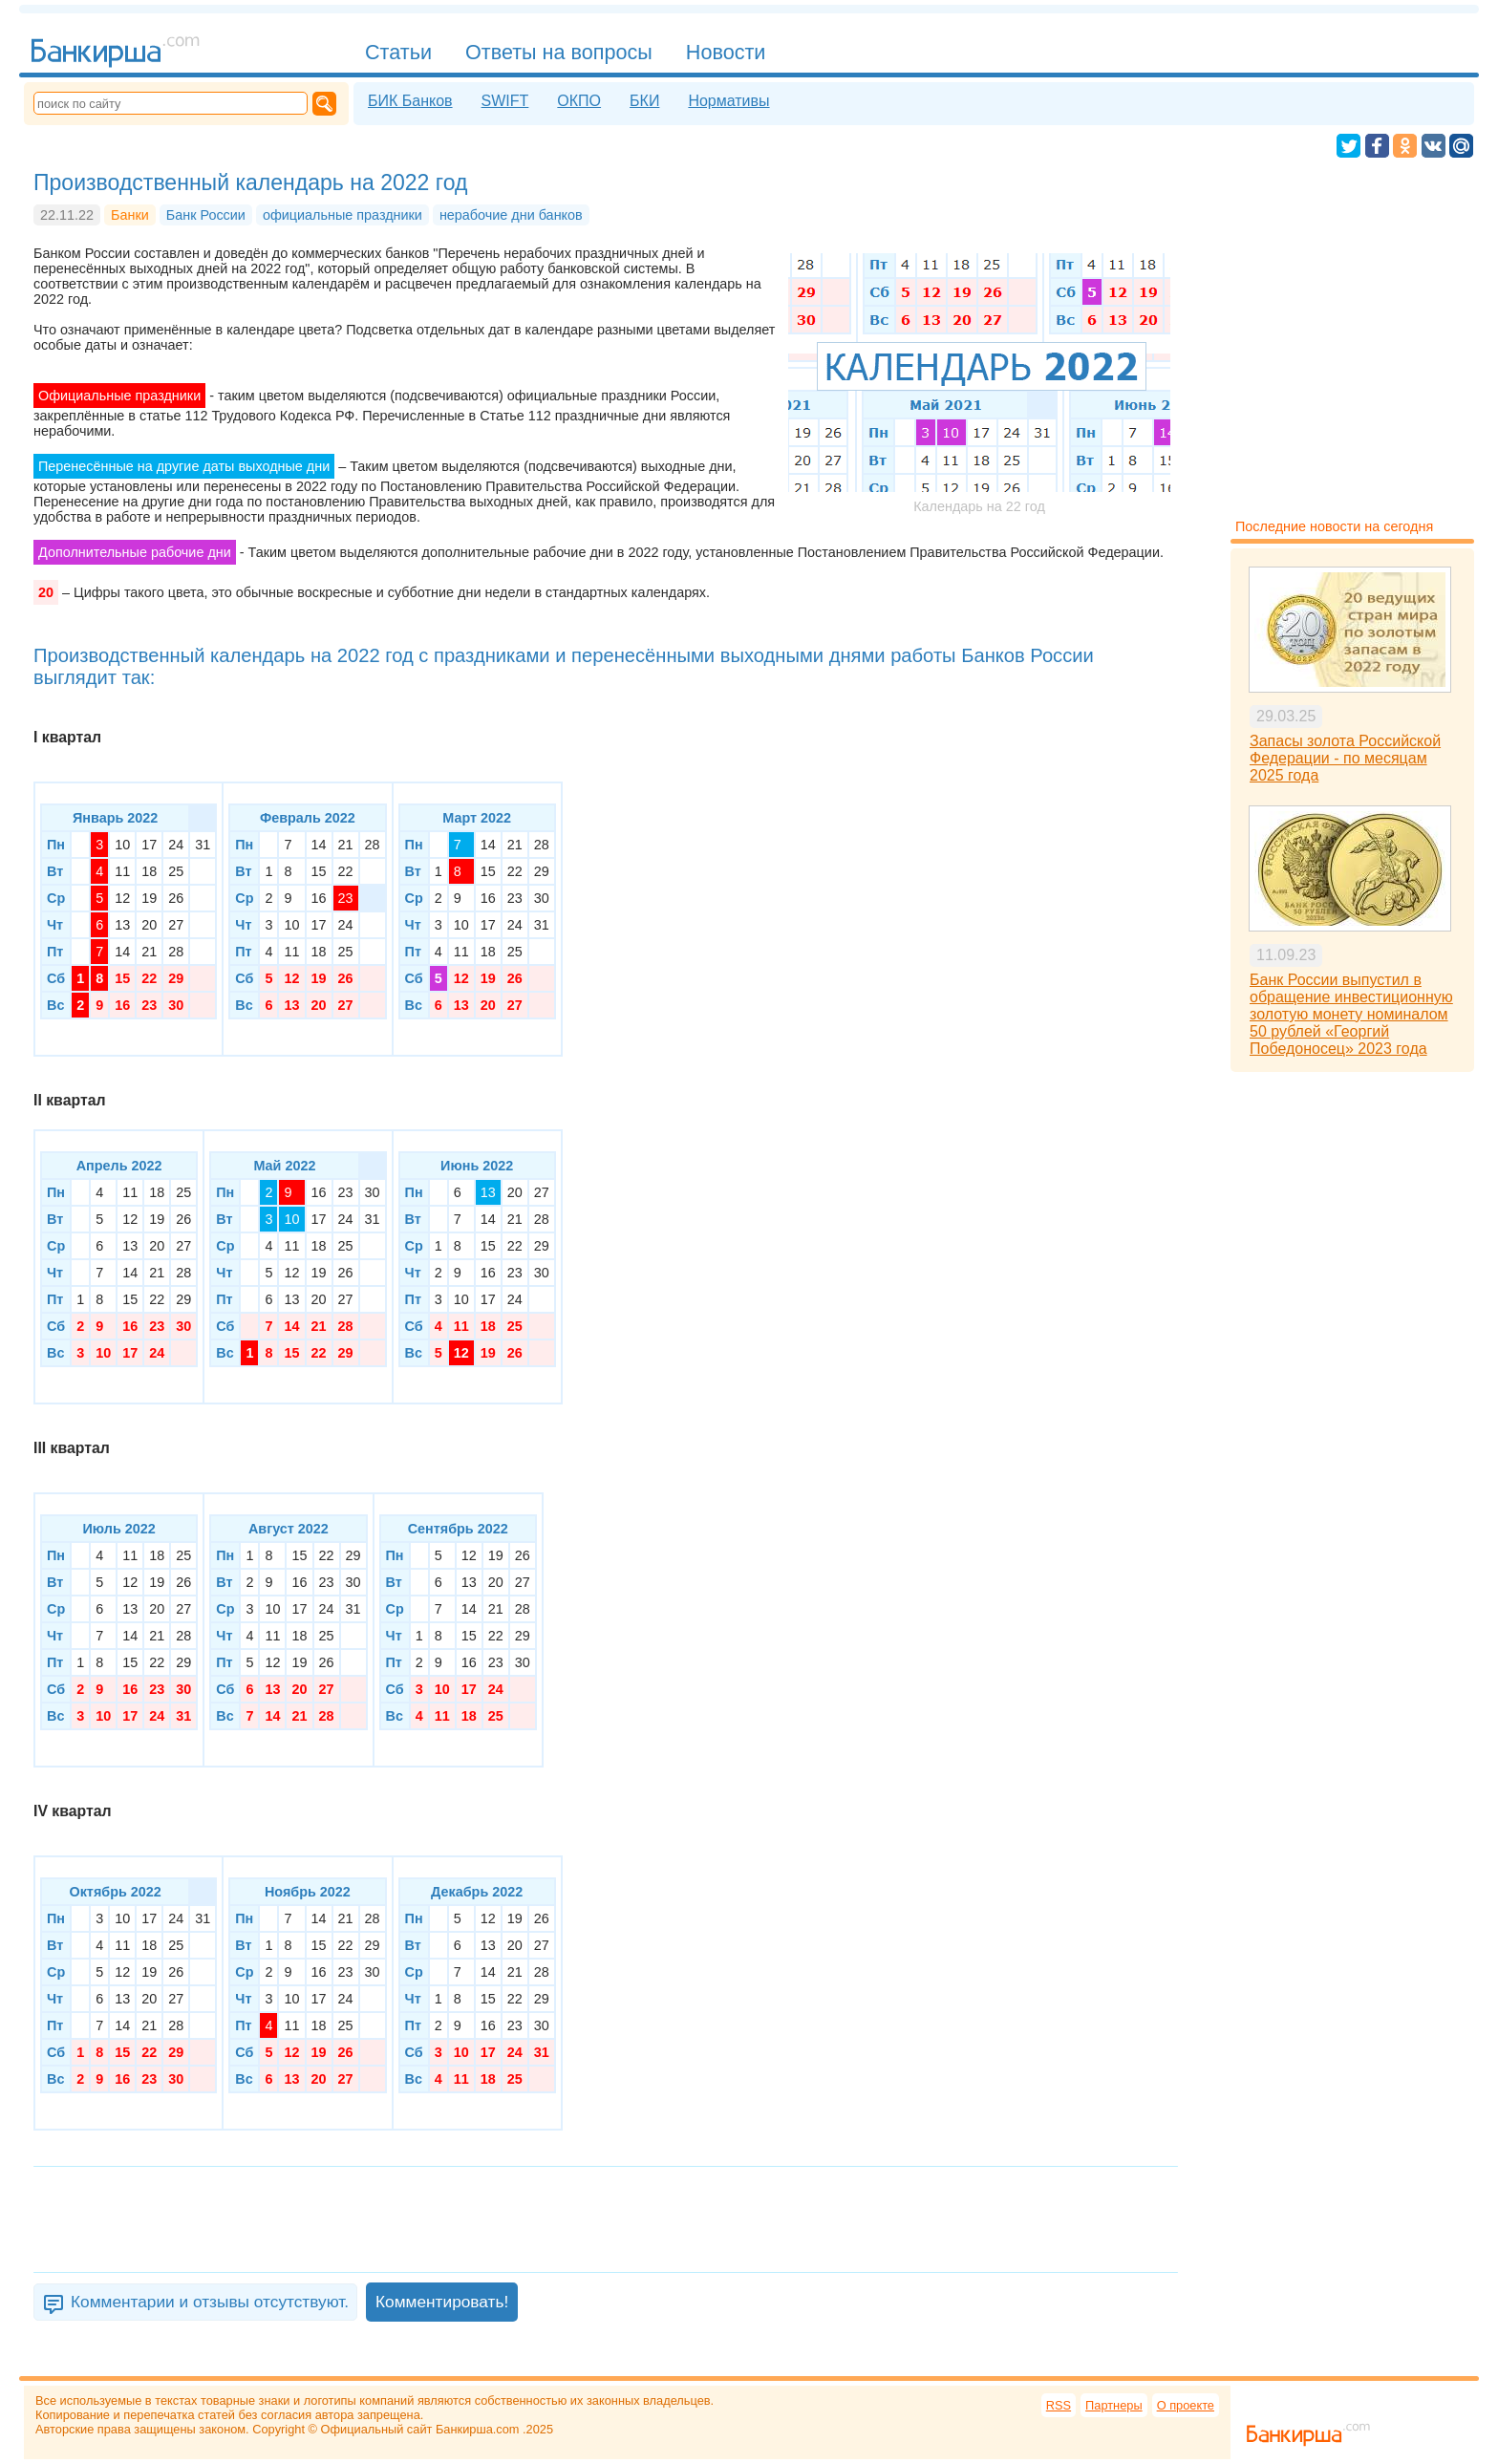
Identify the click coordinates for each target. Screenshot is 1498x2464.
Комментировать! (441, 2301)
